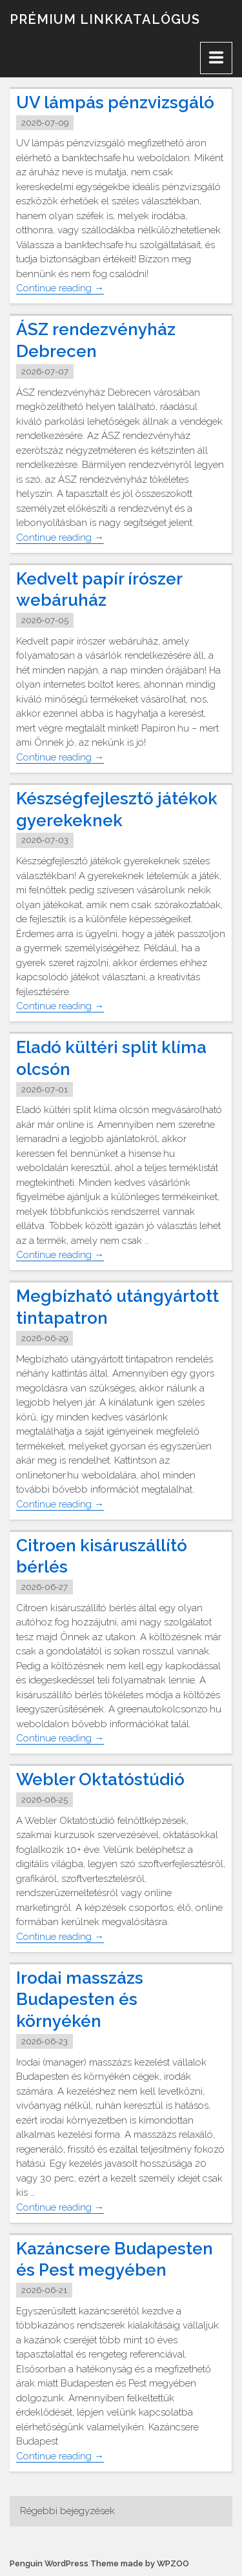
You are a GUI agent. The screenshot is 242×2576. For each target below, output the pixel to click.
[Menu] (216, 58)
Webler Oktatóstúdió (100, 1779)
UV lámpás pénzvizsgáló (115, 102)
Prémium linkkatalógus (105, 19)
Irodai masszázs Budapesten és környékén (79, 1999)
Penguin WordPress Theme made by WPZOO (99, 2563)
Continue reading (60, 288)
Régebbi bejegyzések (67, 2511)
